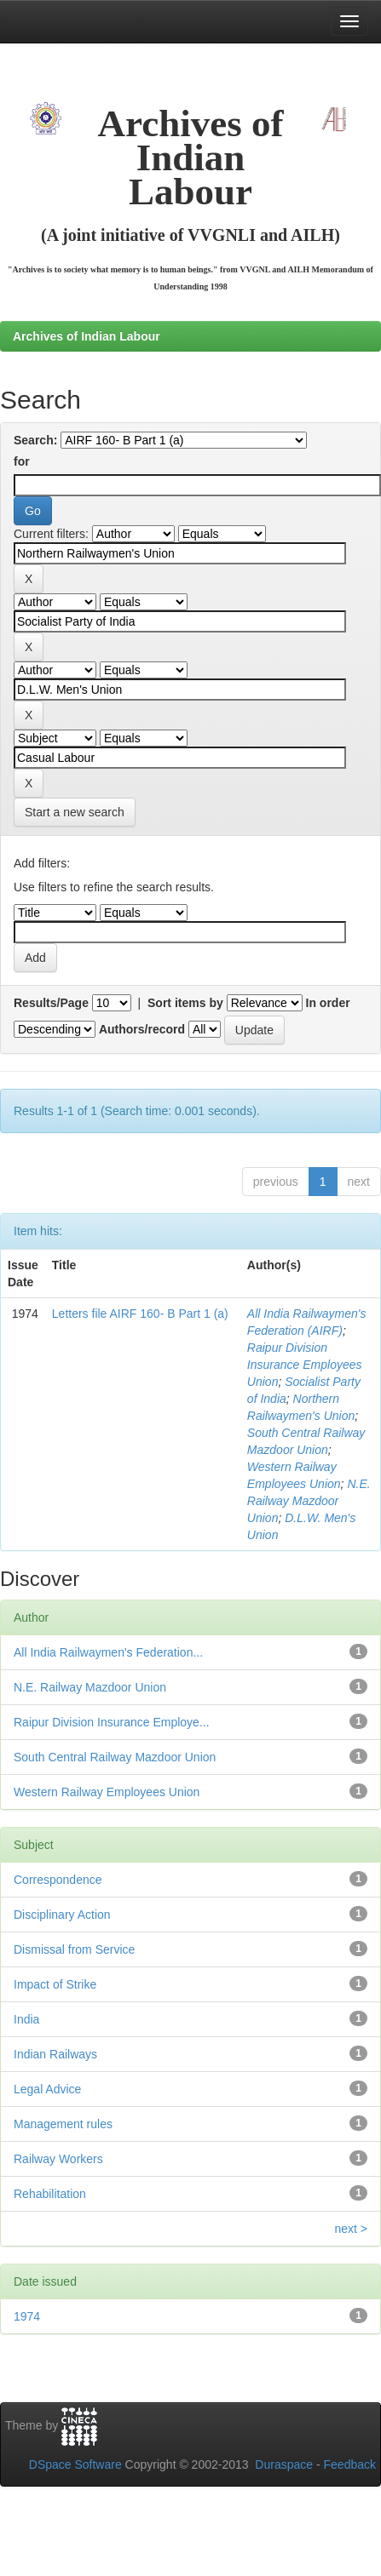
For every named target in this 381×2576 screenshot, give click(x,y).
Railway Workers (58, 2159)
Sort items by (185, 1003)
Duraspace (284, 2464)
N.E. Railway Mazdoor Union (309, 1501)
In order (328, 1003)
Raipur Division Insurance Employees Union (304, 1364)
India (26, 2019)
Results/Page (51, 1003)
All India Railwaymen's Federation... (108, 1652)
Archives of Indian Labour (86, 336)
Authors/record (142, 1029)
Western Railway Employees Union (106, 1792)
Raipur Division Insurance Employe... (112, 1722)
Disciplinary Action (62, 1914)
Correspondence (58, 1879)
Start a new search (74, 812)
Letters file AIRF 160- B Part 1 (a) (140, 1313)
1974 (27, 2316)
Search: (35, 440)
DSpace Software (75, 2464)
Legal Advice (47, 2089)
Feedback (350, 2464)
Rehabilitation (50, 2194)
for (22, 461)
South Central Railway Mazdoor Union (115, 1757)
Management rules (63, 2124)
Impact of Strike (55, 1984)
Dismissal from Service (74, 1949)
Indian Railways (55, 2054)
